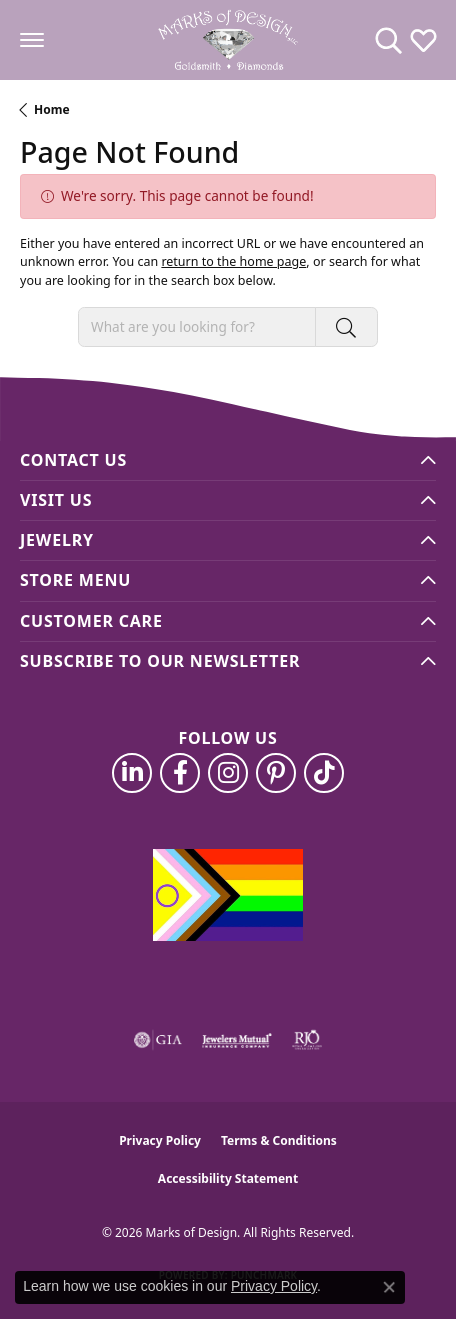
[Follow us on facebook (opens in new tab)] (180, 773)
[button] (388, 40)
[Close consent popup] (389, 1287)
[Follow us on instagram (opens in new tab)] (228, 773)
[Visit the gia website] (158, 1040)
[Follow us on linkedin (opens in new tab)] (132, 773)
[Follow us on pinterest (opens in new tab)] (276, 773)
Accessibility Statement (228, 1178)
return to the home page (233, 261)
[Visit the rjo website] (307, 1040)
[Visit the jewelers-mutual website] (236, 1040)
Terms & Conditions (279, 1140)
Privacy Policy (160, 1140)
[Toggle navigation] (32, 40)
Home (52, 109)
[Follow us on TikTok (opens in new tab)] (324, 773)
